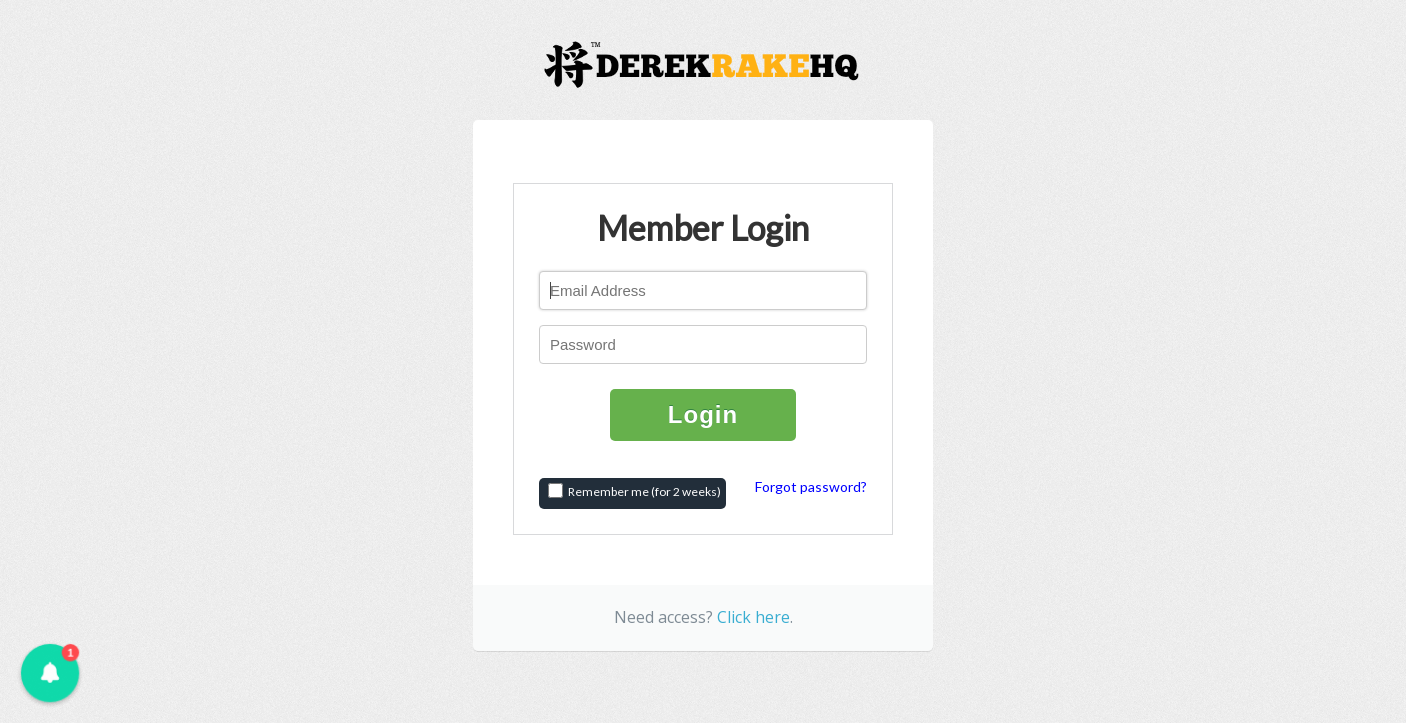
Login (703, 414)
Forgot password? (811, 486)
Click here (753, 617)
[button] (50, 673)
